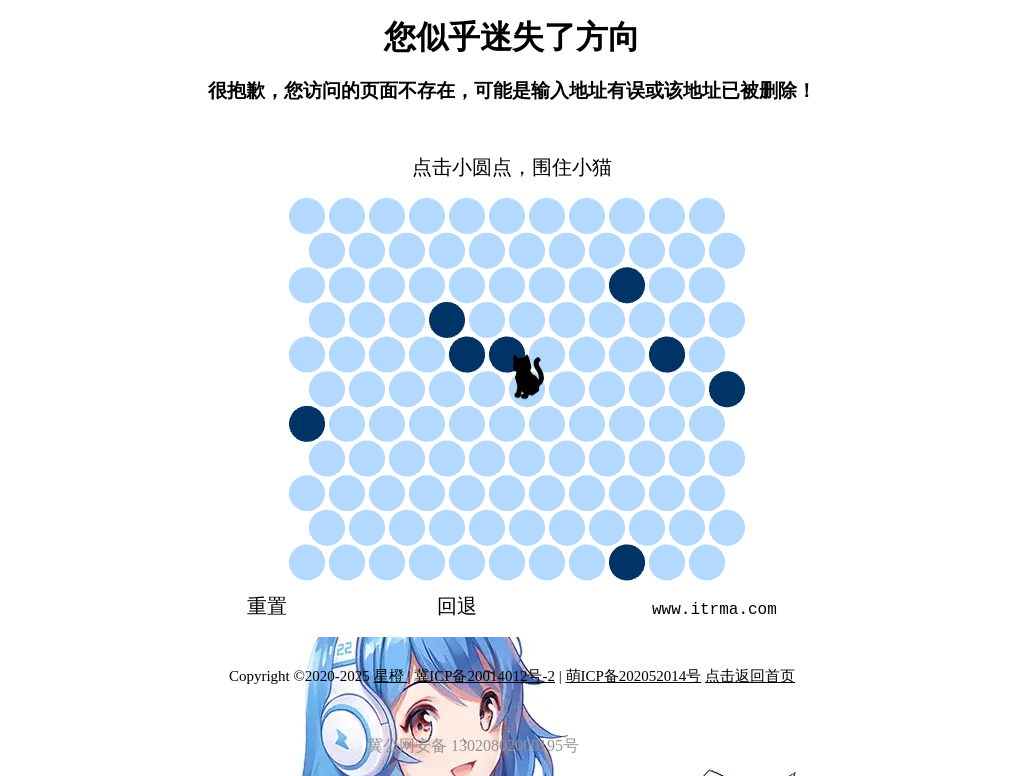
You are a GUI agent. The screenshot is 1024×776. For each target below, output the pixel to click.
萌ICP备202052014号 (634, 676)
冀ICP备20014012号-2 (484, 676)
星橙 (391, 676)
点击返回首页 (750, 676)
